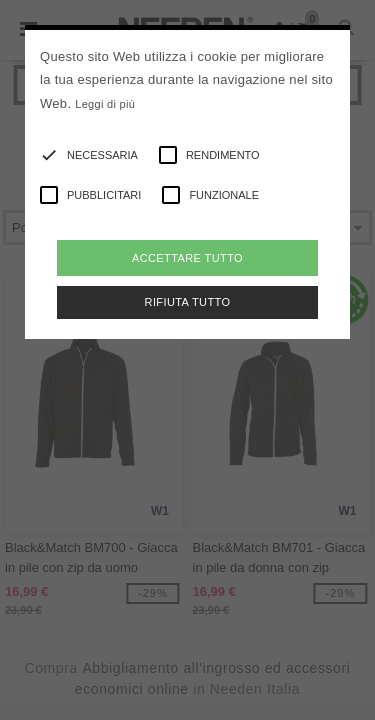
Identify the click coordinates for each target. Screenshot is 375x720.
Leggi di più (105, 104)
